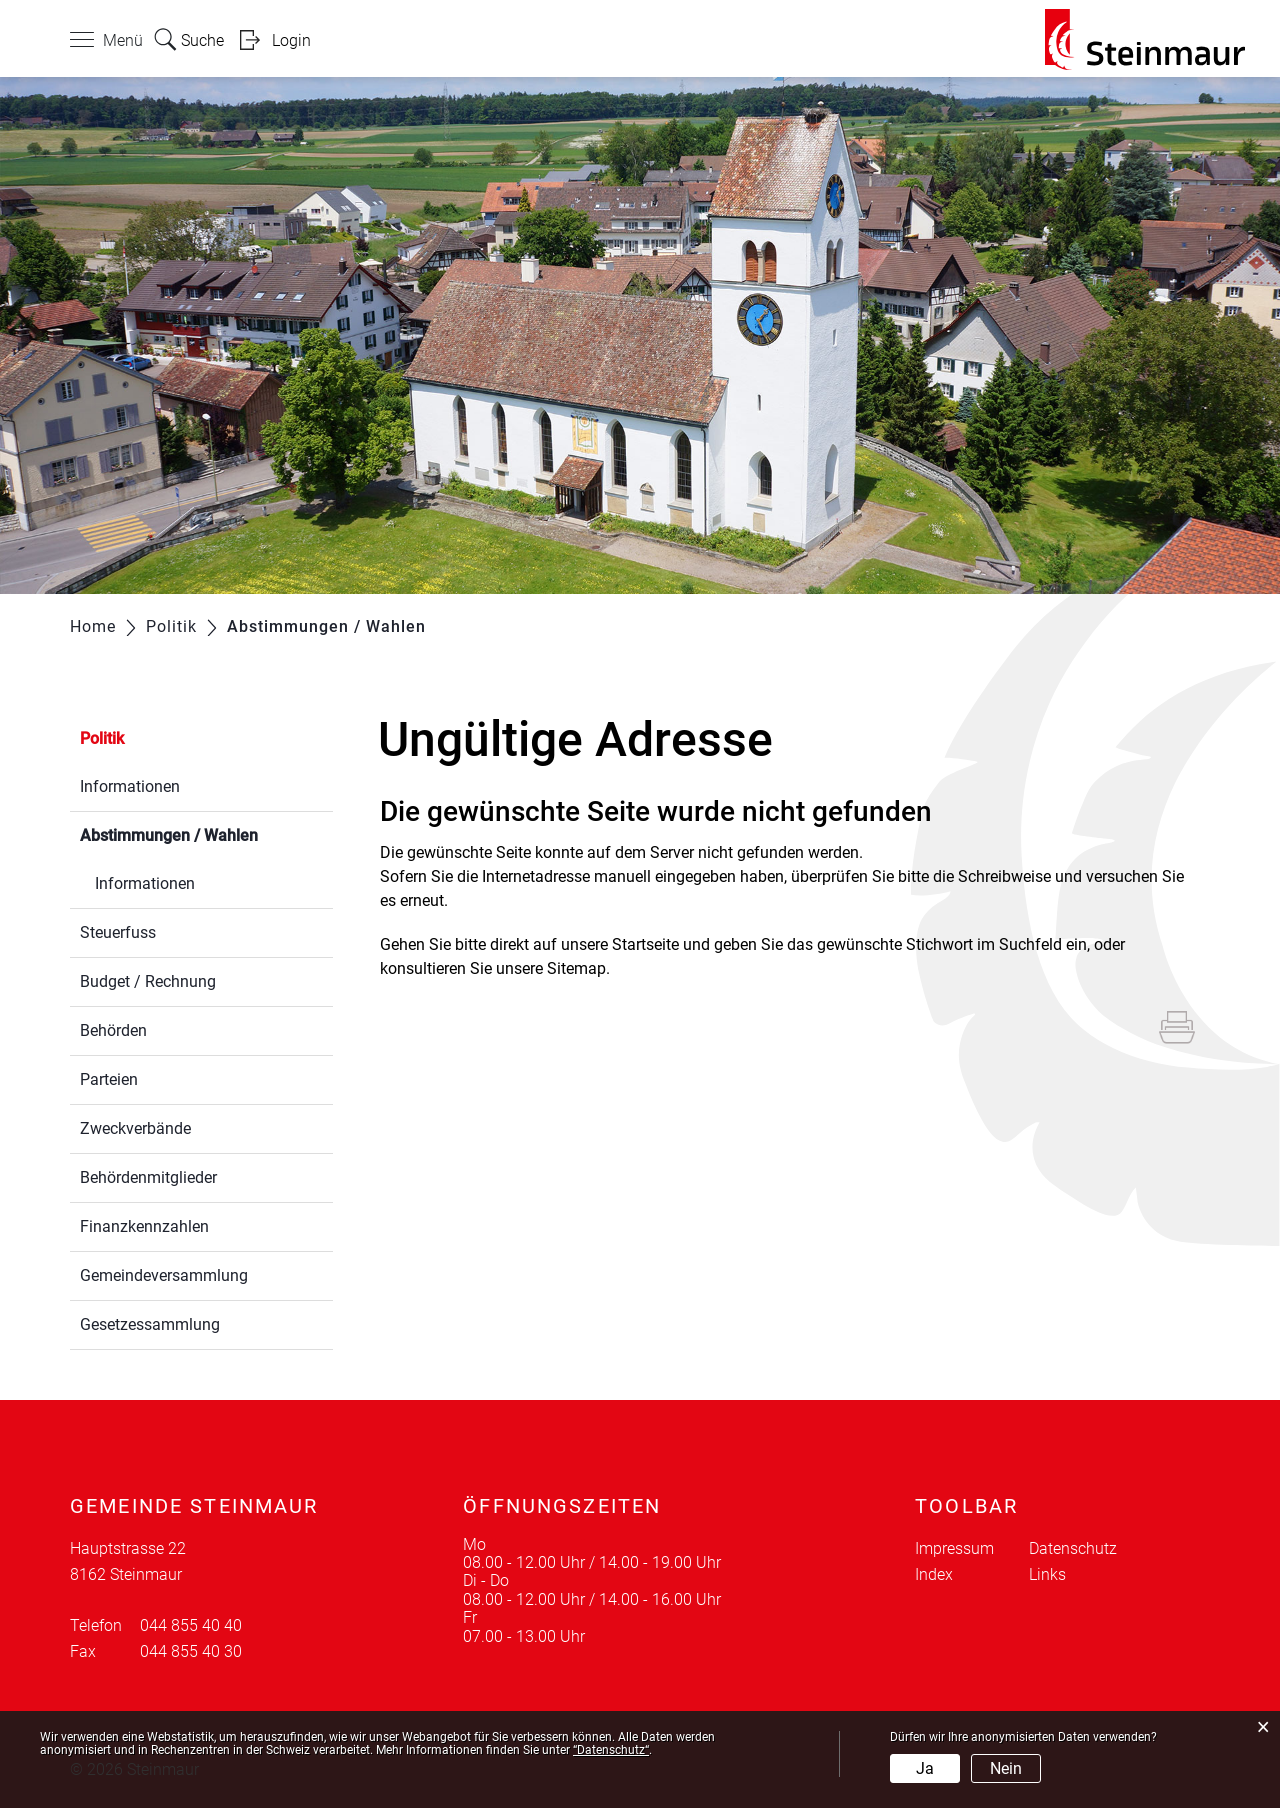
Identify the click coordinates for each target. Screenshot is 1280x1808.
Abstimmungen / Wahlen (206, 833)
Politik (102, 738)
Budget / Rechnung (148, 981)
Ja (925, 1768)
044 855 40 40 (191, 1625)
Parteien (109, 1079)
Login (291, 40)
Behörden (113, 1030)
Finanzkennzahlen (144, 1226)
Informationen (130, 786)
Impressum (954, 1548)
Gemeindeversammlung (164, 1275)
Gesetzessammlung (150, 1324)
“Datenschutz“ (611, 1750)
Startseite (645, 944)
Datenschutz (1073, 1548)
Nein (1006, 1768)
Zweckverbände (135, 1128)
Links (1047, 1574)
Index (934, 1574)
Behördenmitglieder (148, 1177)
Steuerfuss (118, 932)
